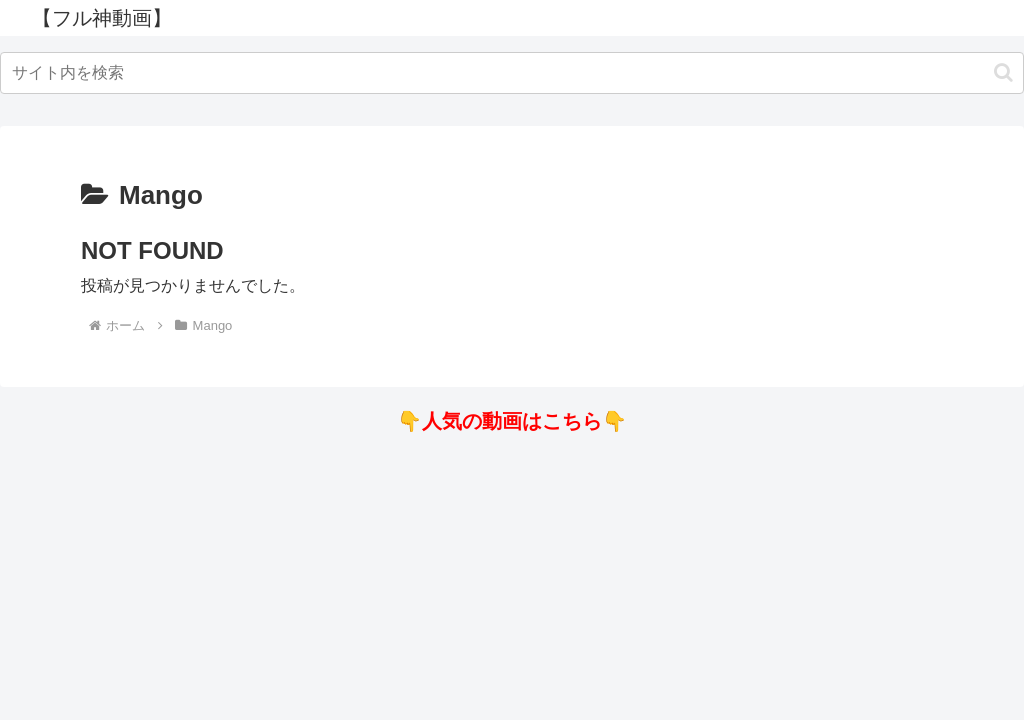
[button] (1003, 72)
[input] (512, 73)
